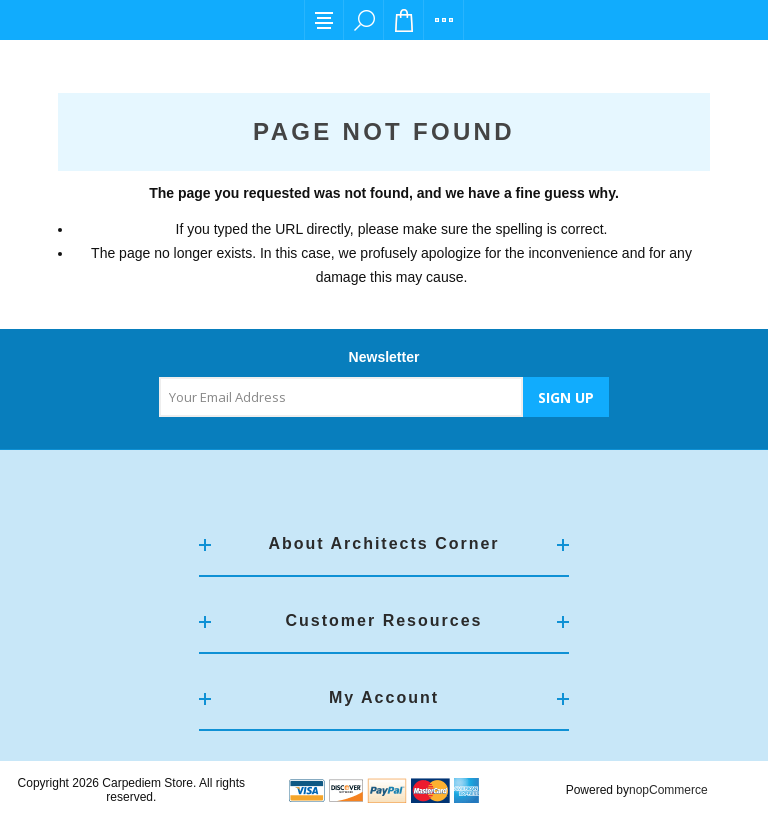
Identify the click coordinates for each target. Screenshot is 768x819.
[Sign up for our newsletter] (341, 397)
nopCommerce (668, 790)
